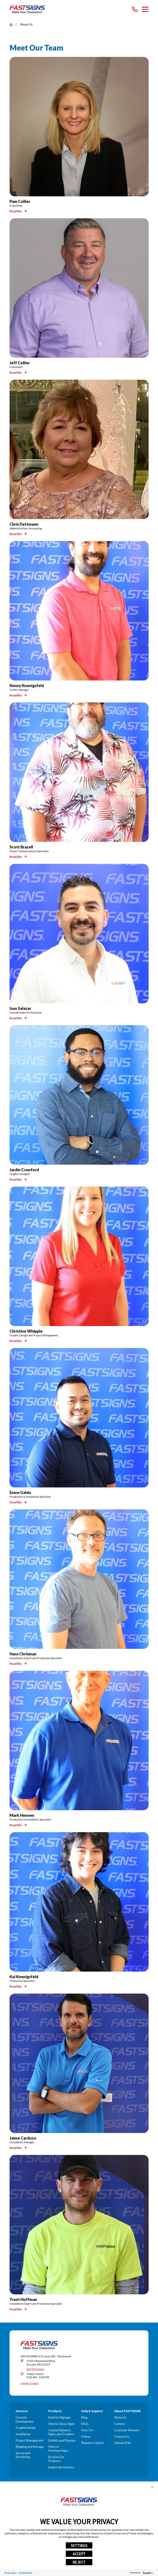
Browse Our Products (56, 2459)
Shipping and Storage (30, 2446)
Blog (84, 2417)
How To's (87, 2430)
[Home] (27, 9)
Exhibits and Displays (62, 2440)
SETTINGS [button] (79, 2545)
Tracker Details (25, 2572)
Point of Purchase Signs (58, 2448)
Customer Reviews (126, 2430)
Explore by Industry (61, 2467)
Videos (86, 2436)
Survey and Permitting (23, 2455)
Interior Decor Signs (61, 2424)
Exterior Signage (59, 2417)
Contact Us (121, 2436)
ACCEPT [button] (79, 2553)
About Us (120, 2417)
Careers (119, 2424)
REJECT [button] (79, 2562)
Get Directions (35, 2369)
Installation (23, 2434)
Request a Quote (92, 2443)
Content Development (24, 2419)
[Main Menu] (145, 9)
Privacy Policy (10, 2572)
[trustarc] (147, 2572)
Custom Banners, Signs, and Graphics (61, 2432)
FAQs (85, 2424)
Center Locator (30, 2383)
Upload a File (122, 2443)
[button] (152, 2487)
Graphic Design (26, 2428)
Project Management (30, 2440)
